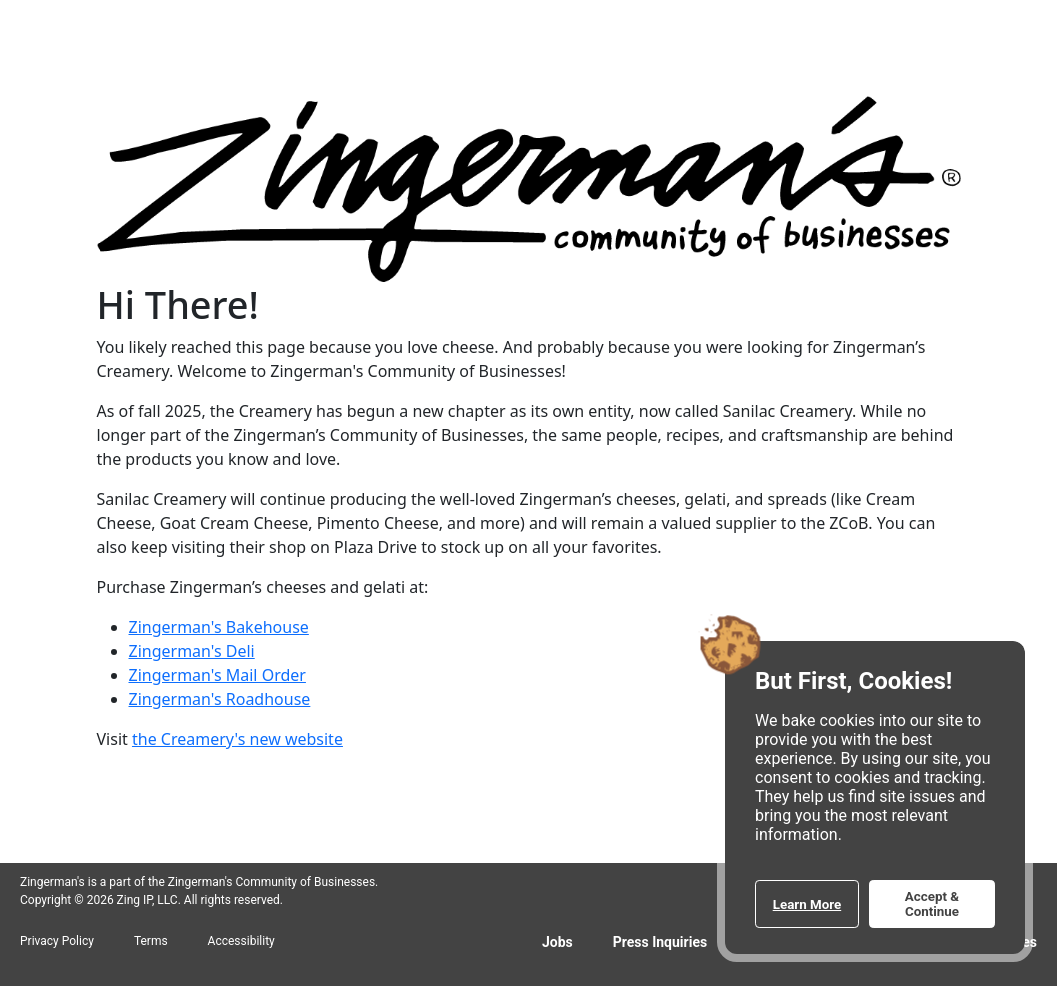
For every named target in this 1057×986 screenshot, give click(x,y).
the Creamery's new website (237, 739)
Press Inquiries (660, 942)
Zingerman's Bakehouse (219, 627)
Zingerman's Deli (192, 651)
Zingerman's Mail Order (217, 675)
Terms (151, 941)
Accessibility (241, 941)
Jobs (557, 942)
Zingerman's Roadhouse (220, 699)
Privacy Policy (57, 941)
